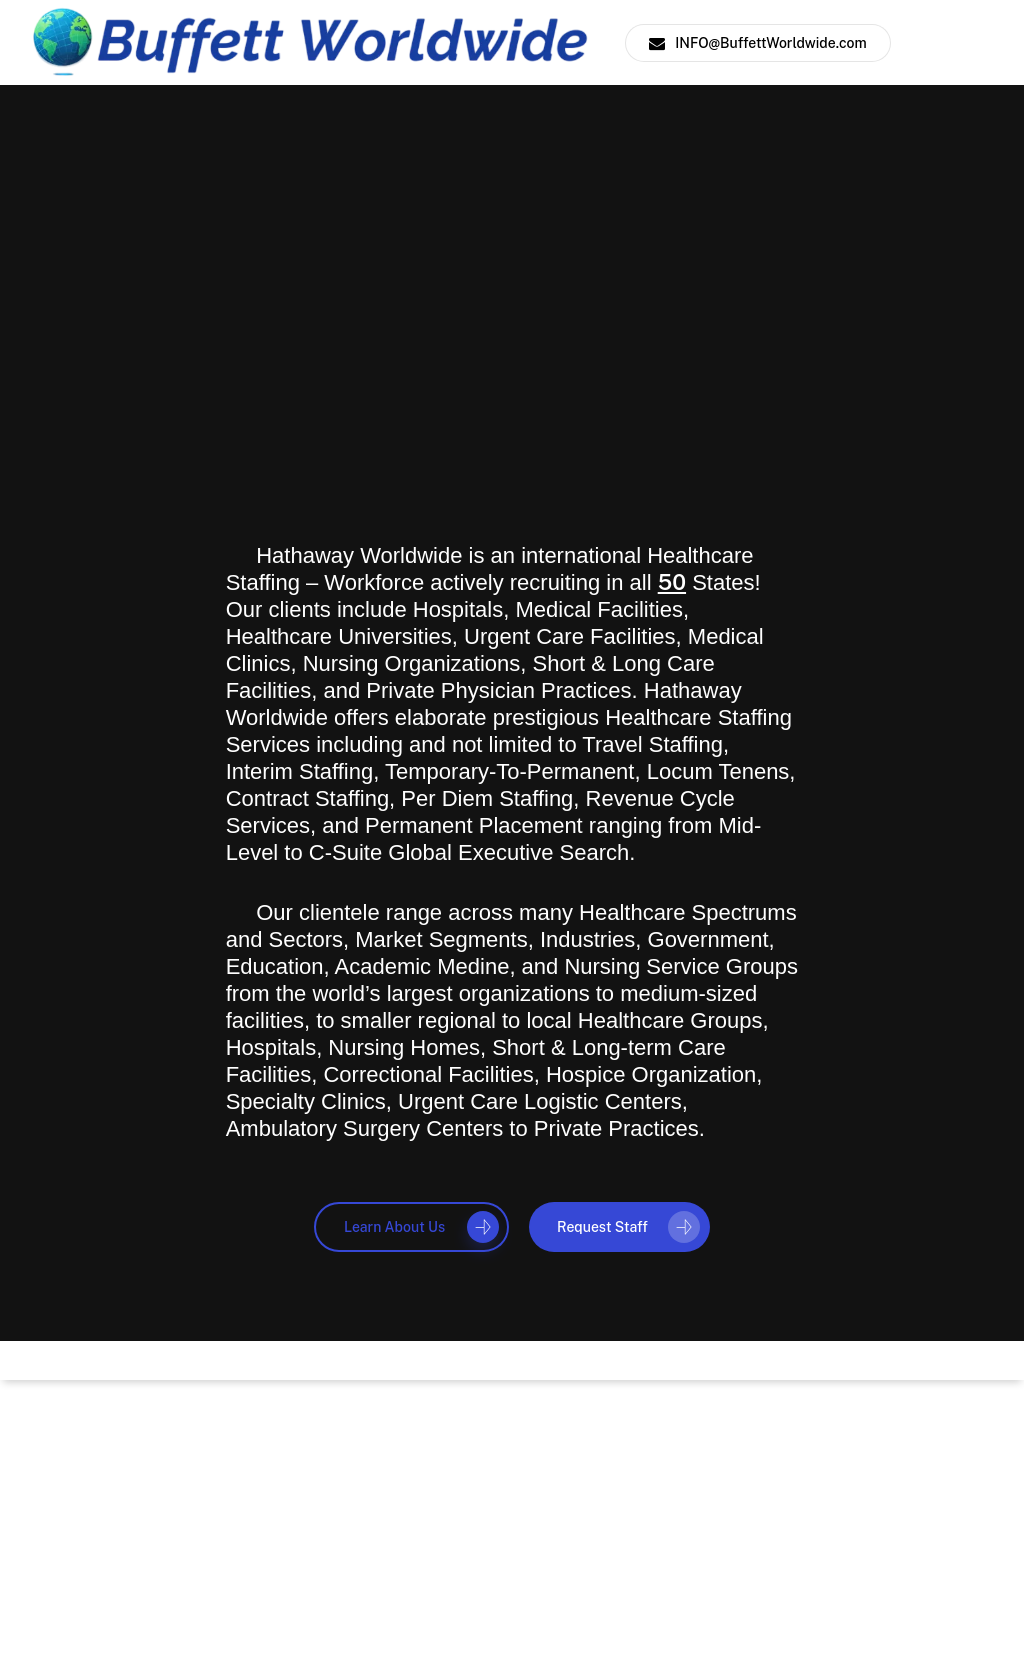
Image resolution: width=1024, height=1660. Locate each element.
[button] (411, 1227)
